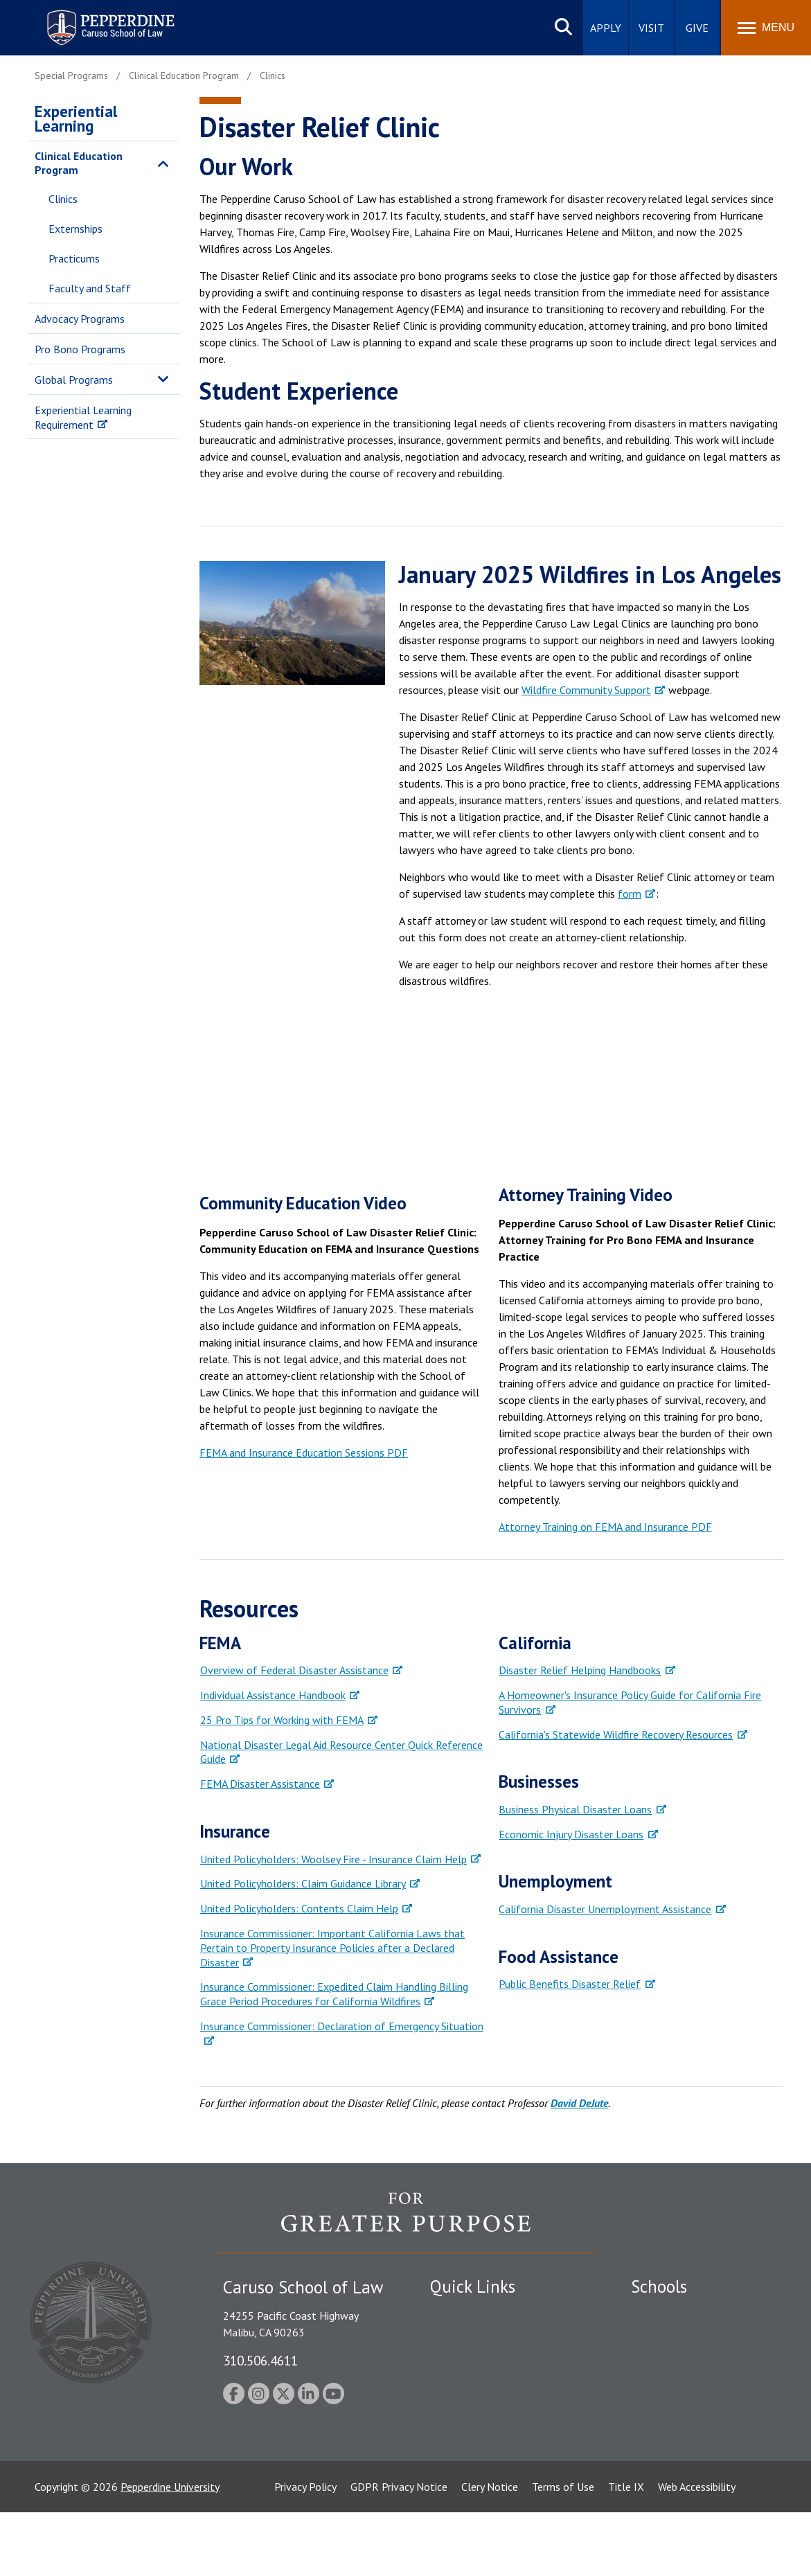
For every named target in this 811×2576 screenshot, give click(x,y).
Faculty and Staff (89, 288)
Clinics (63, 199)
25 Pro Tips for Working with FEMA (282, 1720)
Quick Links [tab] (472, 2286)
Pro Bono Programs (80, 349)
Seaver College (665, 2312)
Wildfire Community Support (586, 690)
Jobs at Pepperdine (473, 2385)
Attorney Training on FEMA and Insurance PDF (605, 1527)
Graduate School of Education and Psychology (701, 2392)
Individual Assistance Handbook (273, 1695)
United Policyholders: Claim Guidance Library (303, 1883)
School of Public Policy (684, 2423)
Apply (605, 28)
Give (697, 28)
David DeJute (579, 2103)
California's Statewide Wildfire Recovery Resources (616, 1734)
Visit (651, 28)
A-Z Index (452, 2471)
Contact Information (478, 2408)
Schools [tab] (659, 2286)
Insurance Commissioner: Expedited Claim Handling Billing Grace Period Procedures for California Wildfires (334, 1994)
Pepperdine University (170, 2550)
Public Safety (461, 2312)
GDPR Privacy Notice (398, 2550)
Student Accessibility (478, 2336)
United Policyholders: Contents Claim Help (299, 1908)
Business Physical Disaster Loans (575, 1809)
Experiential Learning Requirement (83, 417)
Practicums (74, 258)
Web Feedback (463, 2496)
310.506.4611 (260, 2360)
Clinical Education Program (79, 163)
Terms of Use (563, 2550)
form (629, 893)
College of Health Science (691, 2447)
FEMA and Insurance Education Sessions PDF (303, 1452)
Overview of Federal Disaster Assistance (294, 1670)
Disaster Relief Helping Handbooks (580, 1670)
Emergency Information (485, 2361)
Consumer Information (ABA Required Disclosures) (495, 2440)
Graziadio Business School (691, 2361)
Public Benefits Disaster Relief (570, 1984)
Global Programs (74, 380)
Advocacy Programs (80, 319)
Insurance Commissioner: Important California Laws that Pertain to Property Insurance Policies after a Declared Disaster (332, 1947)
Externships (75, 229)
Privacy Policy (305, 2550)
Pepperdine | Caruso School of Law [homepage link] (108, 19)
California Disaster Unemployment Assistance (605, 1909)
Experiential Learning (76, 118)
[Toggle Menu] (766, 27)
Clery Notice (489, 2550)
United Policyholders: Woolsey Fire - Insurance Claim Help (333, 1859)
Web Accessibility (697, 2550)
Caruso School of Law (682, 2336)
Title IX (626, 2550)
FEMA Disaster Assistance (260, 1784)
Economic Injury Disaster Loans (571, 1834)
